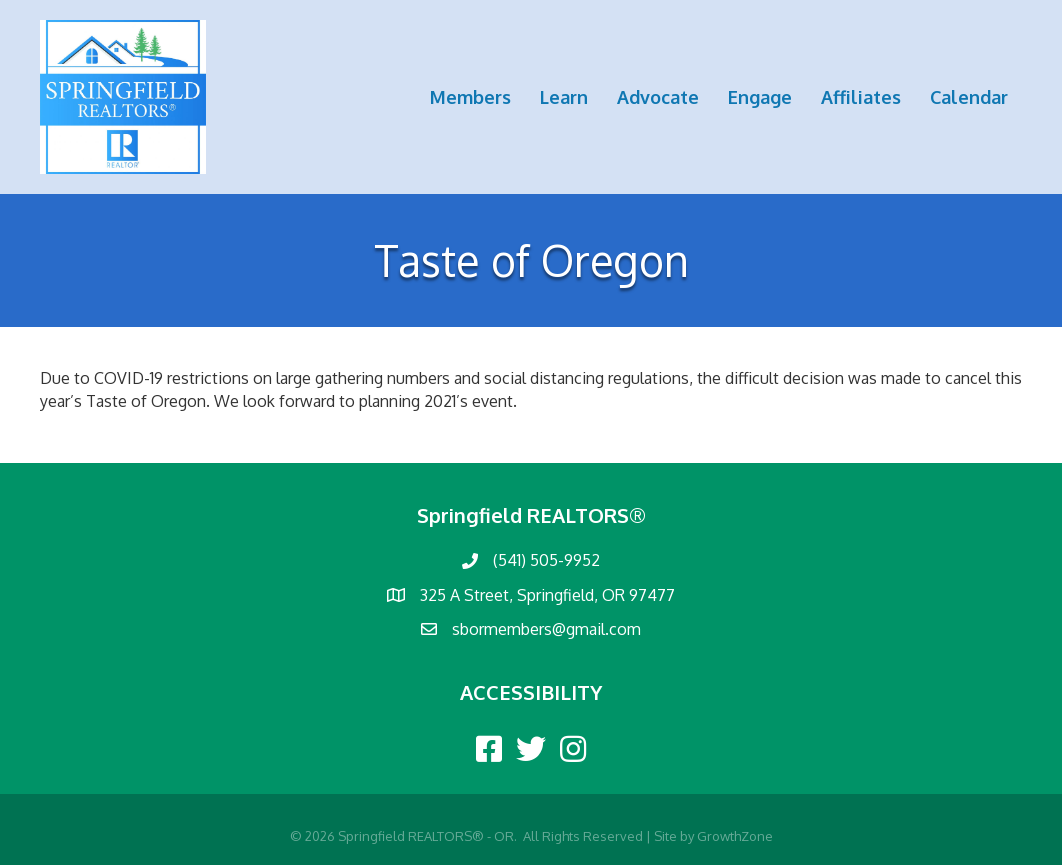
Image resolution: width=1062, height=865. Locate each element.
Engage (760, 97)
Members (470, 97)
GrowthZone (735, 836)
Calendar (969, 97)
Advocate (658, 97)
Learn (564, 97)
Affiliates (861, 97)
